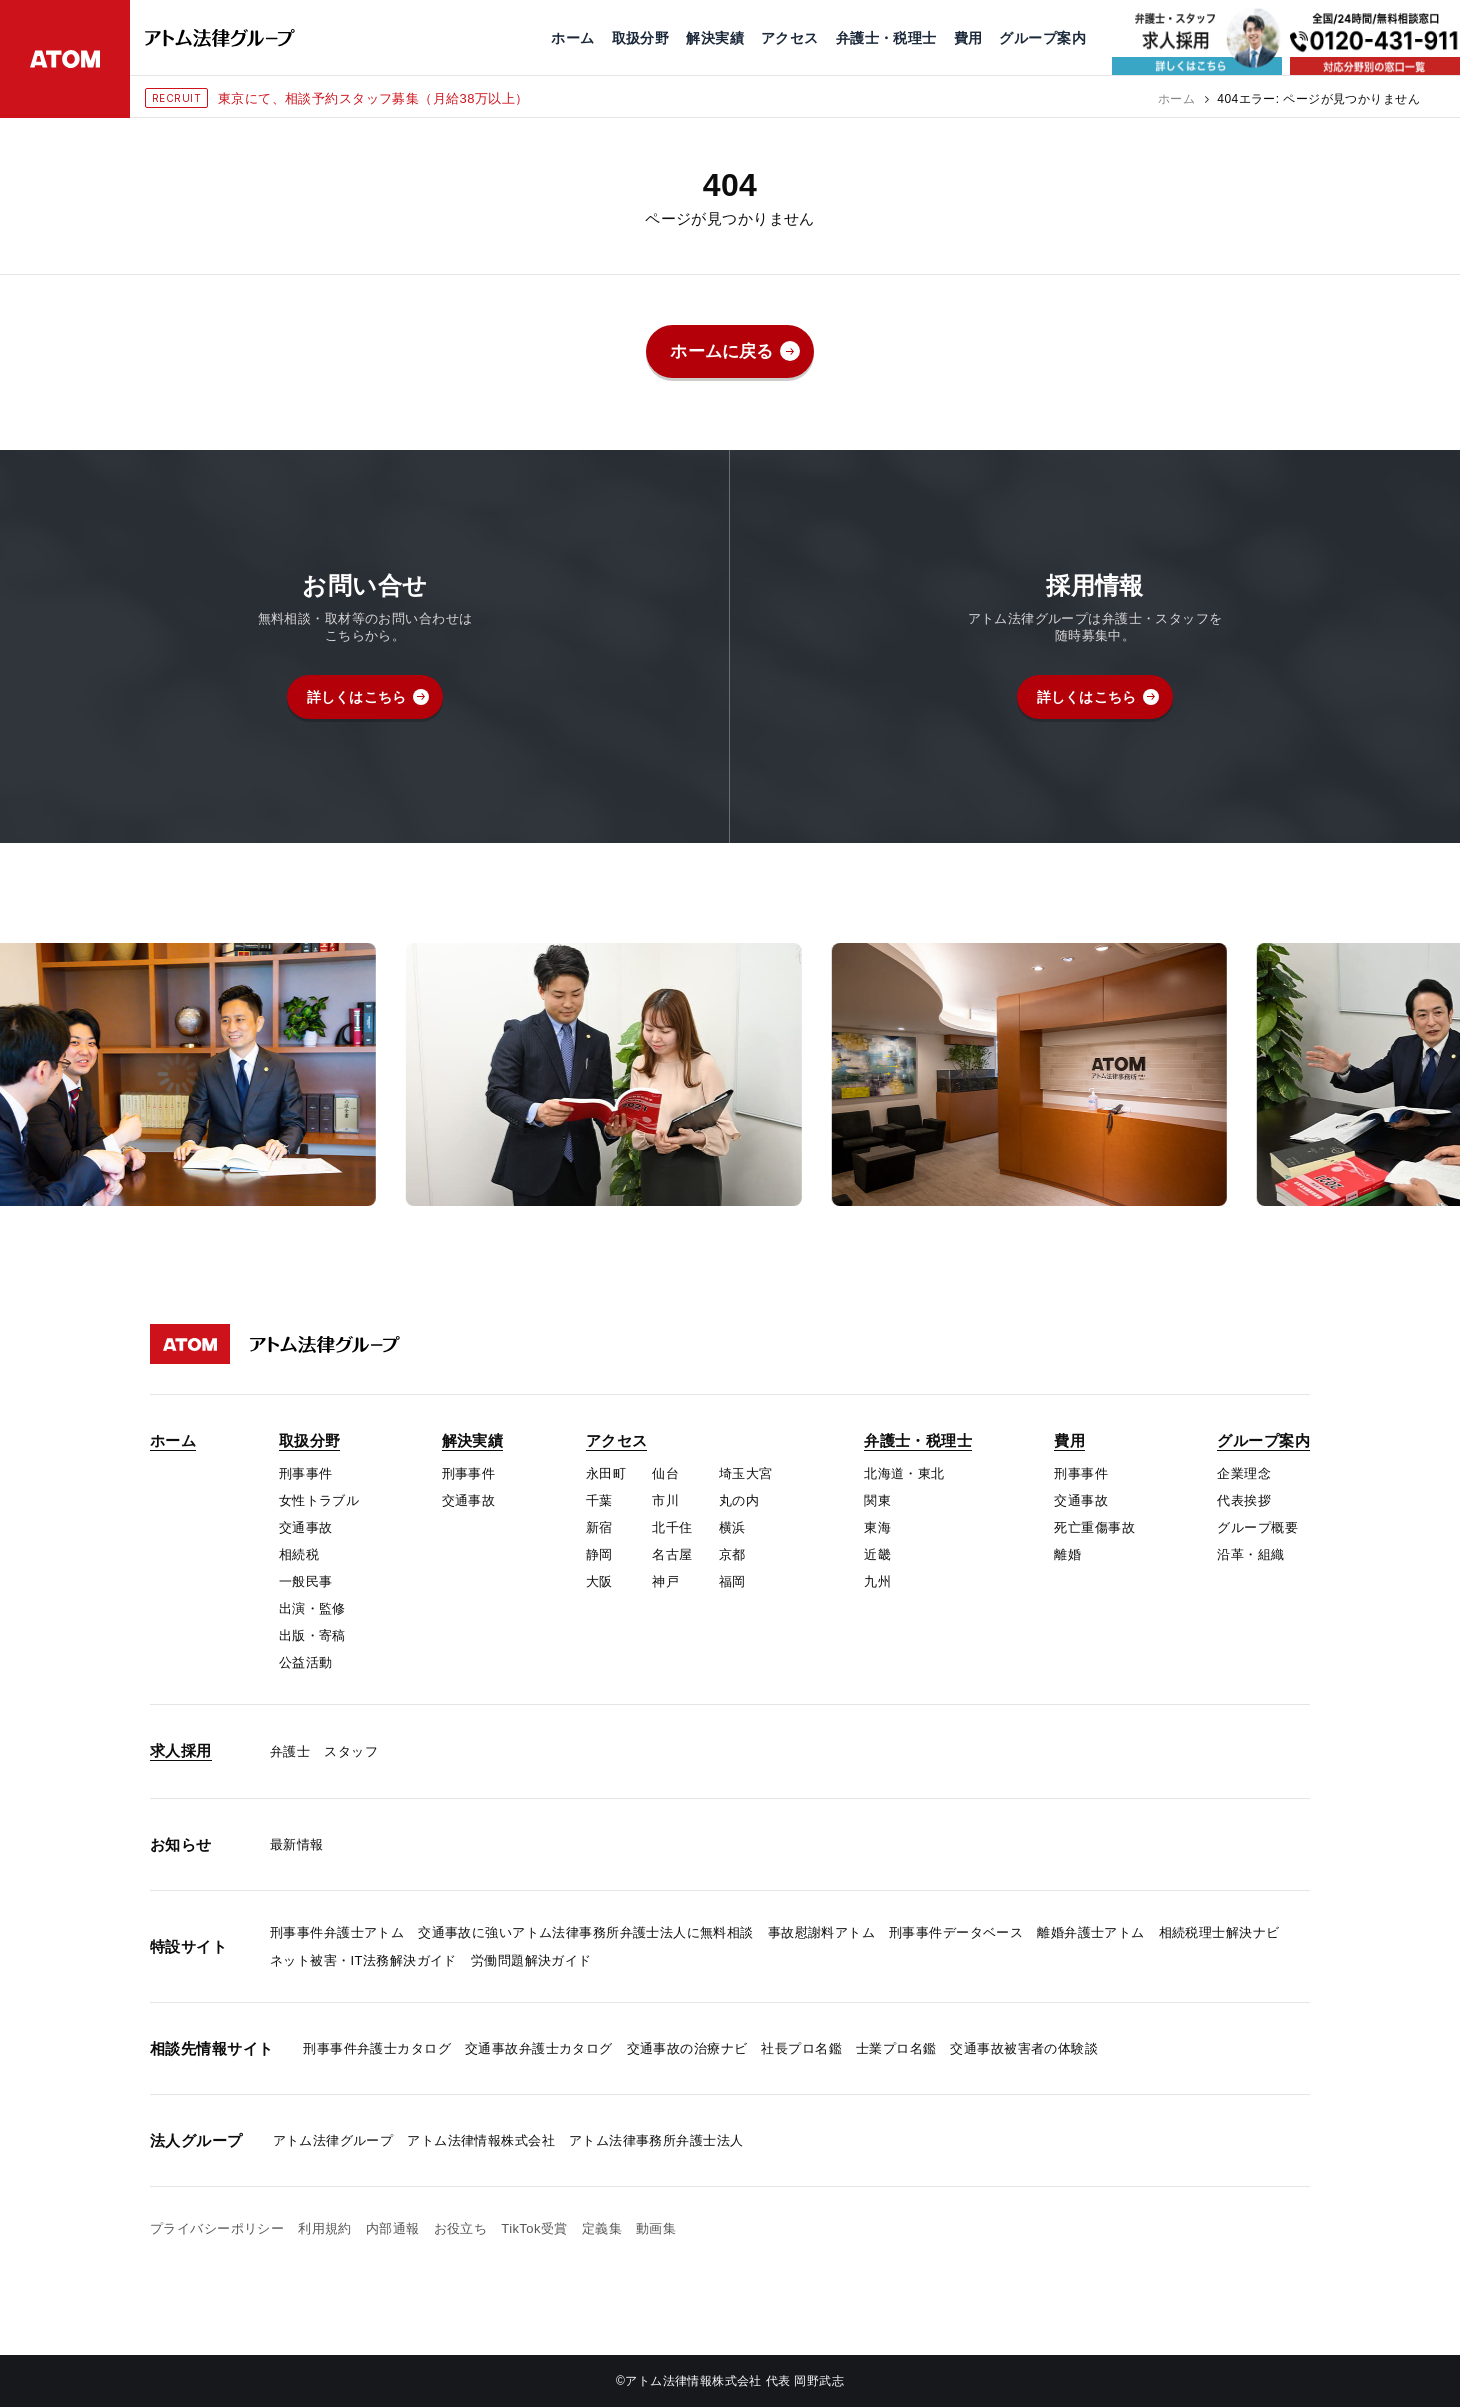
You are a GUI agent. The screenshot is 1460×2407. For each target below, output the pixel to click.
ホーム (1176, 99)
